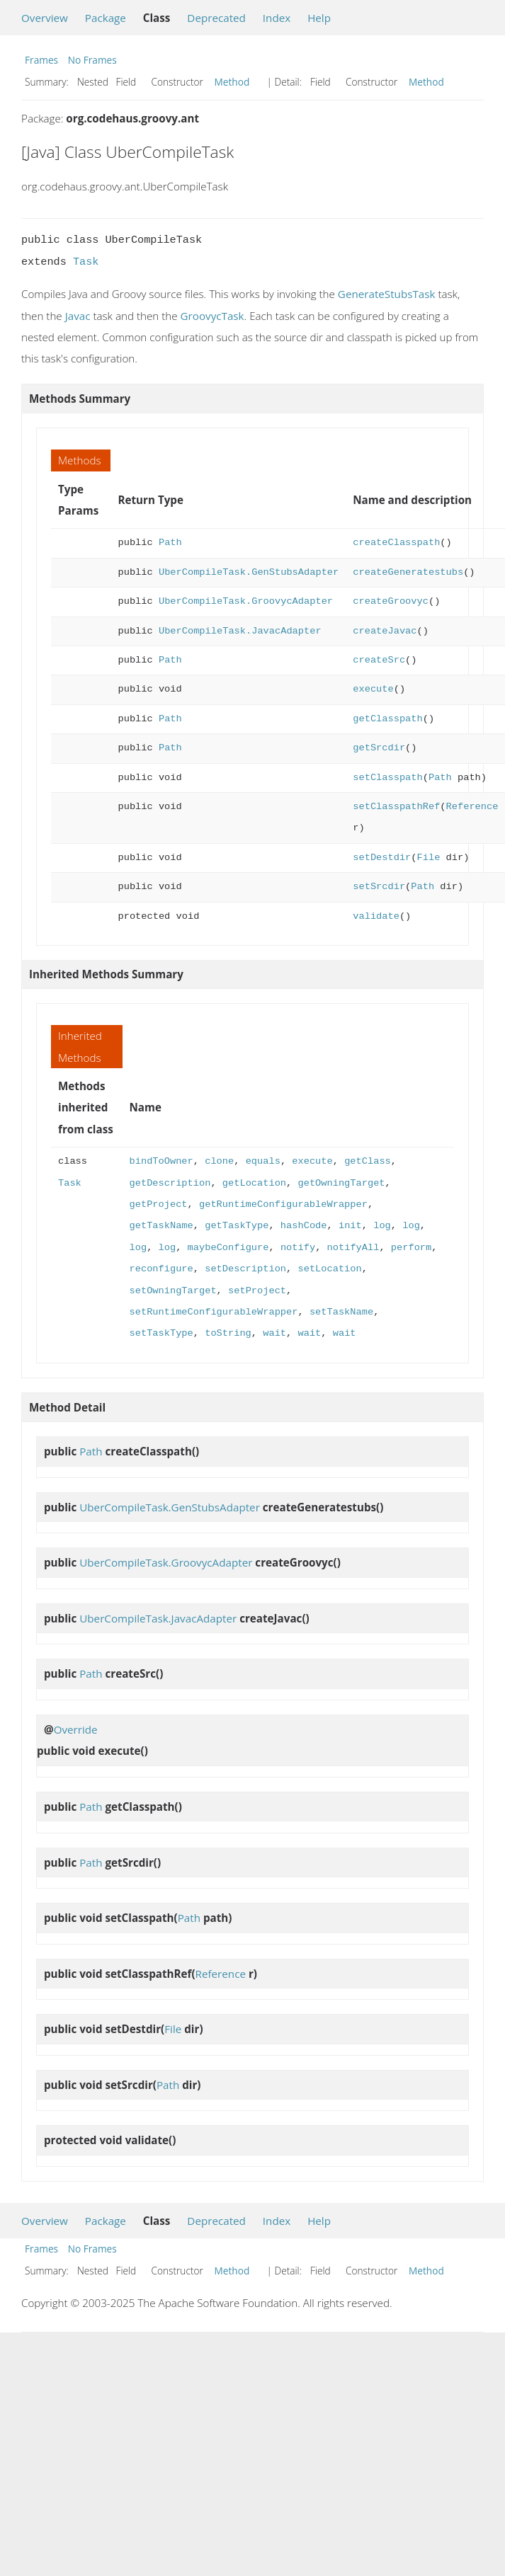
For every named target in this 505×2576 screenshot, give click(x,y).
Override (76, 1729)
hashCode (303, 1225)
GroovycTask (212, 316)
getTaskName (161, 1225)
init (350, 1225)
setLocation (329, 1269)
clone (219, 1161)
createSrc (379, 660)
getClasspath (387, 719)
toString (228, 1333)
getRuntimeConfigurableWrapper (283, 1204)
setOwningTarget (173, 1291)
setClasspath (387, 777)
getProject (159, 1204)
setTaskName (341, 1312)
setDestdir (382, 857)
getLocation (254, 1183)
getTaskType (236, 1225)
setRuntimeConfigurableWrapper (214, 1312)
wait (274, 1333)
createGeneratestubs (408, 572)
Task (85, 262)
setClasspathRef (396, 806)
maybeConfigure (228, 1247)
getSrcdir (379, 748)
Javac (78, 316)
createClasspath (396, 542)
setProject (257, 1291)
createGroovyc (391, 601)
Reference (472, 806)
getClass (367, 1161)
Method (232, 81)
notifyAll (353, 1247)
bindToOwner (161, 1161)
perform (411, 1247)
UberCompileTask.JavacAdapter (240, 631)
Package (105, 18)
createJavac (384, 631)
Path (170, 542)
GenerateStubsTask (387, 294)
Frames (41, 60)
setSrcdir (379, 886)
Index (276, 18)
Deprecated (216, 18)
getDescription (170, 1183)
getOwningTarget (341, 1183)
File (428, 857)
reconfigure (161, 1269)
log (382, 1225)
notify (297, 1247)
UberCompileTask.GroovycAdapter (246, 601)
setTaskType (161, 1333)
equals (263, 1161)
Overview (44, 18)
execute (373, 689)
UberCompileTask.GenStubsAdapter (249, 572)
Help (319, 18)
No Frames (92, 60)
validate (376, 916)
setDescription (245, 1269)
